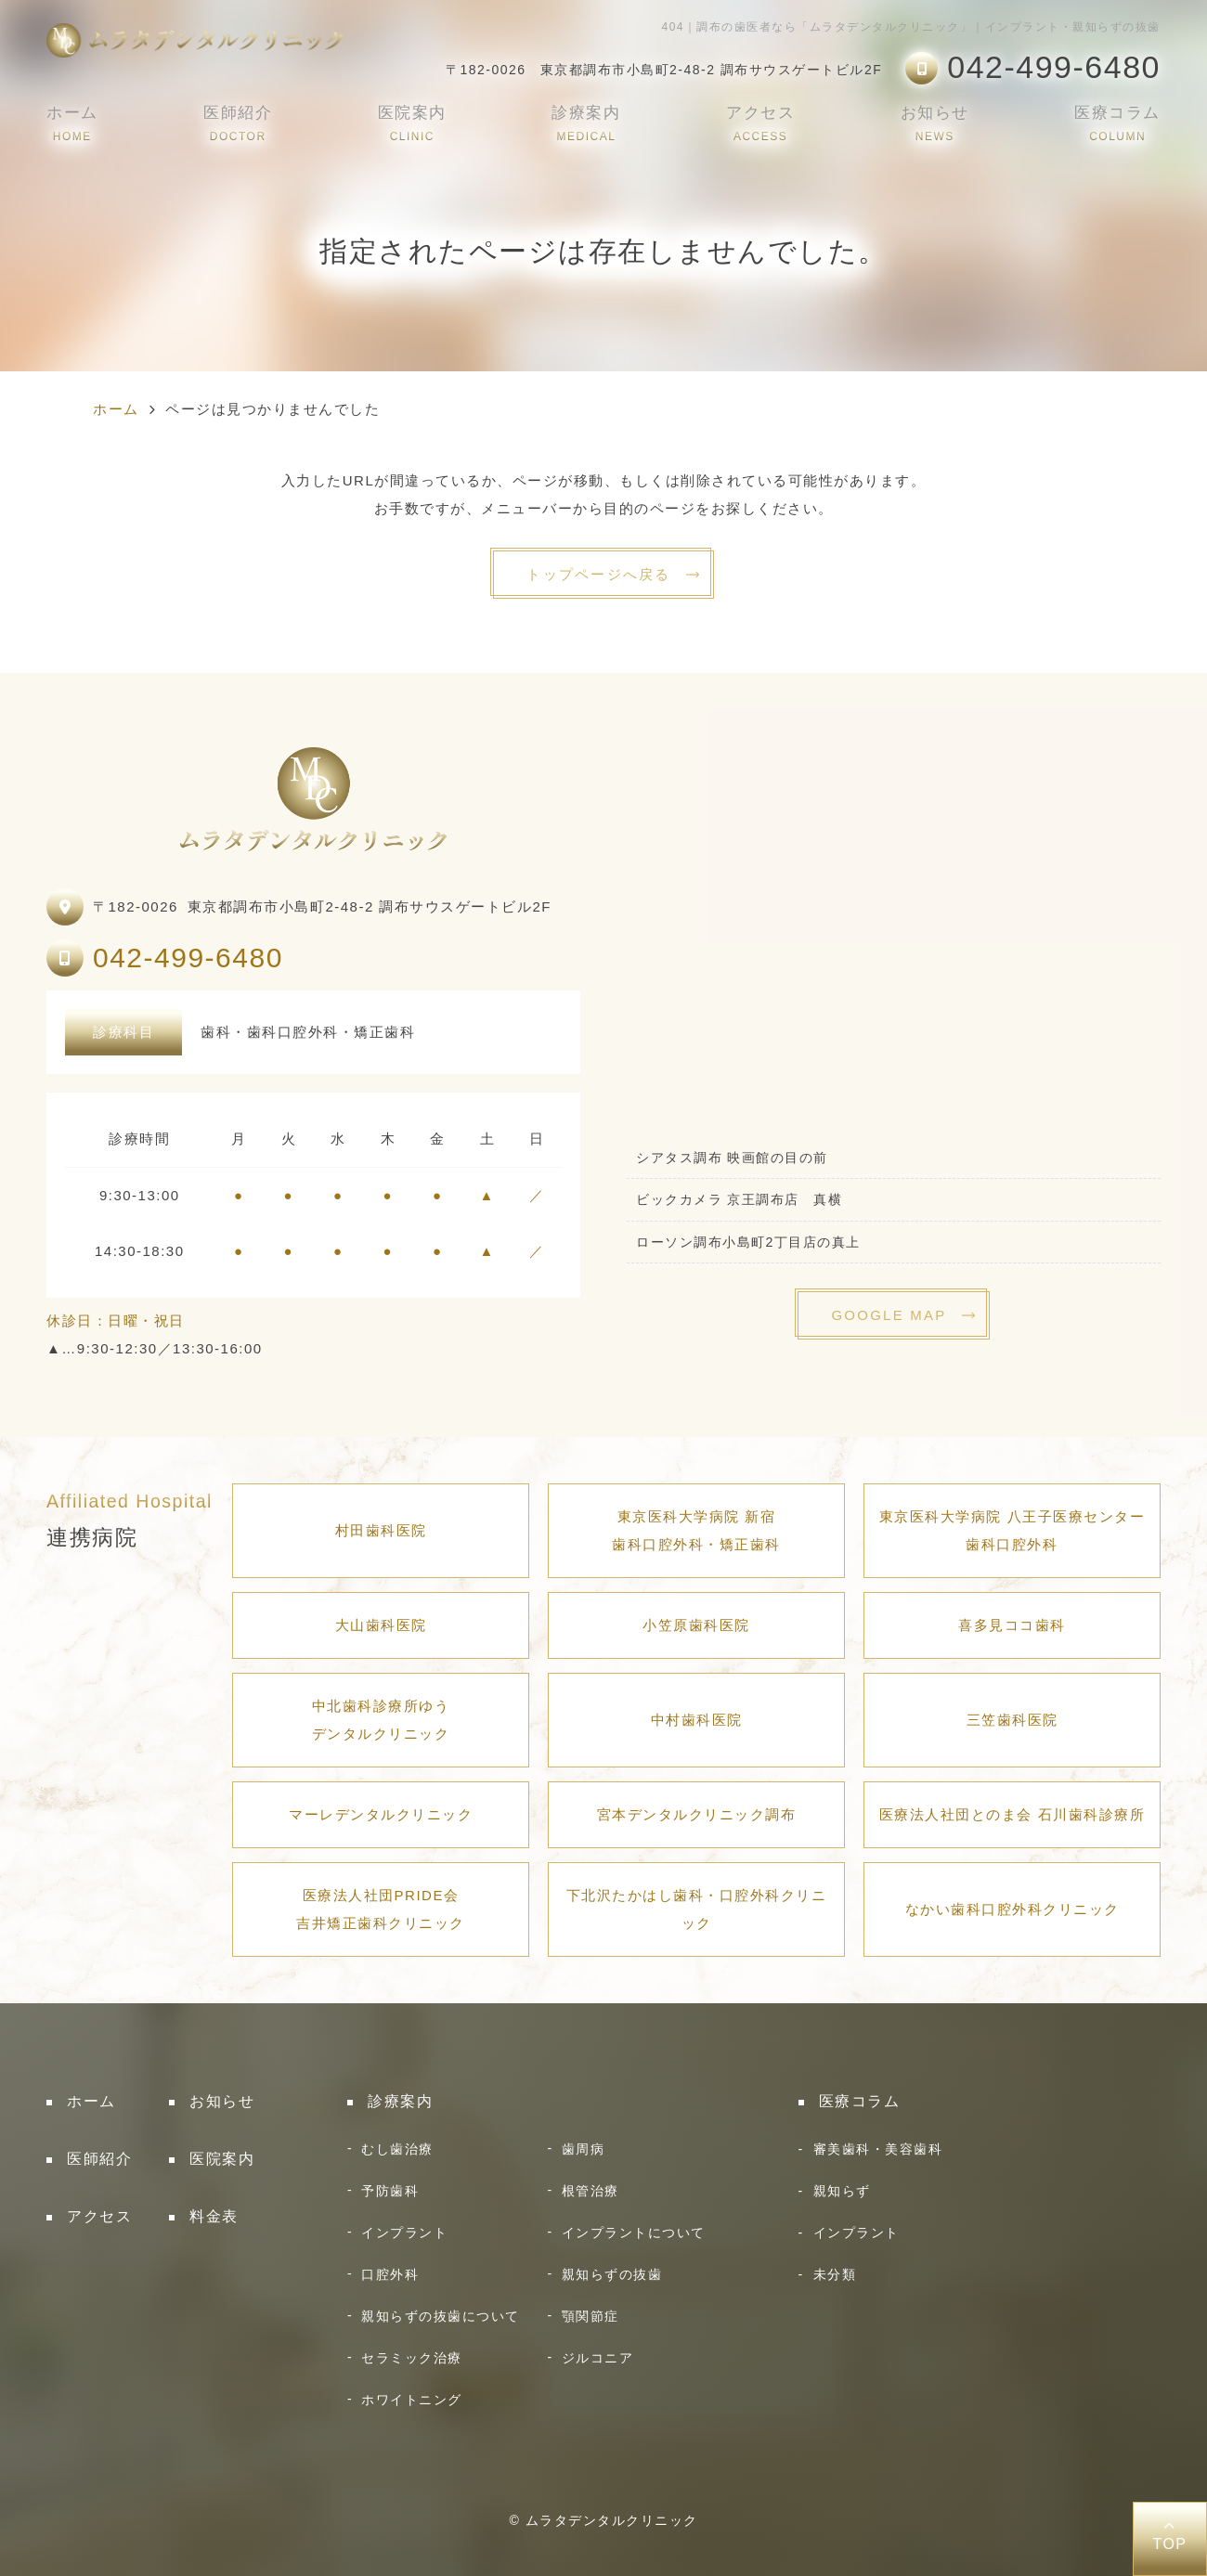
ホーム (72, 123)
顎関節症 (590, 2316)
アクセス (760, 123)
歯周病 (583, 2149)
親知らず (842, 2190)
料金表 (214, 2216)
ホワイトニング (411, 2399)
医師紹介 (237, 123)
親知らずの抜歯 (612, 2274)
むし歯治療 (397, 2149)
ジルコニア (598, 2357)
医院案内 (412, 123)
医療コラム (1117, 123)
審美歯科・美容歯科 (878, 2149)
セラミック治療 (411, 2357)
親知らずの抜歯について (440, 2316)
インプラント (404, 2232)
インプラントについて (634, 2232)
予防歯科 (390, 2190)
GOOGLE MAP (888, 1315)
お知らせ (935, 123)
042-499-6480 (188, 957)
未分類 (835, 2274)
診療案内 (586, 123)
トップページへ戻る (598, 574)
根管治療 (590, 2190)
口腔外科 (390, 2274)
